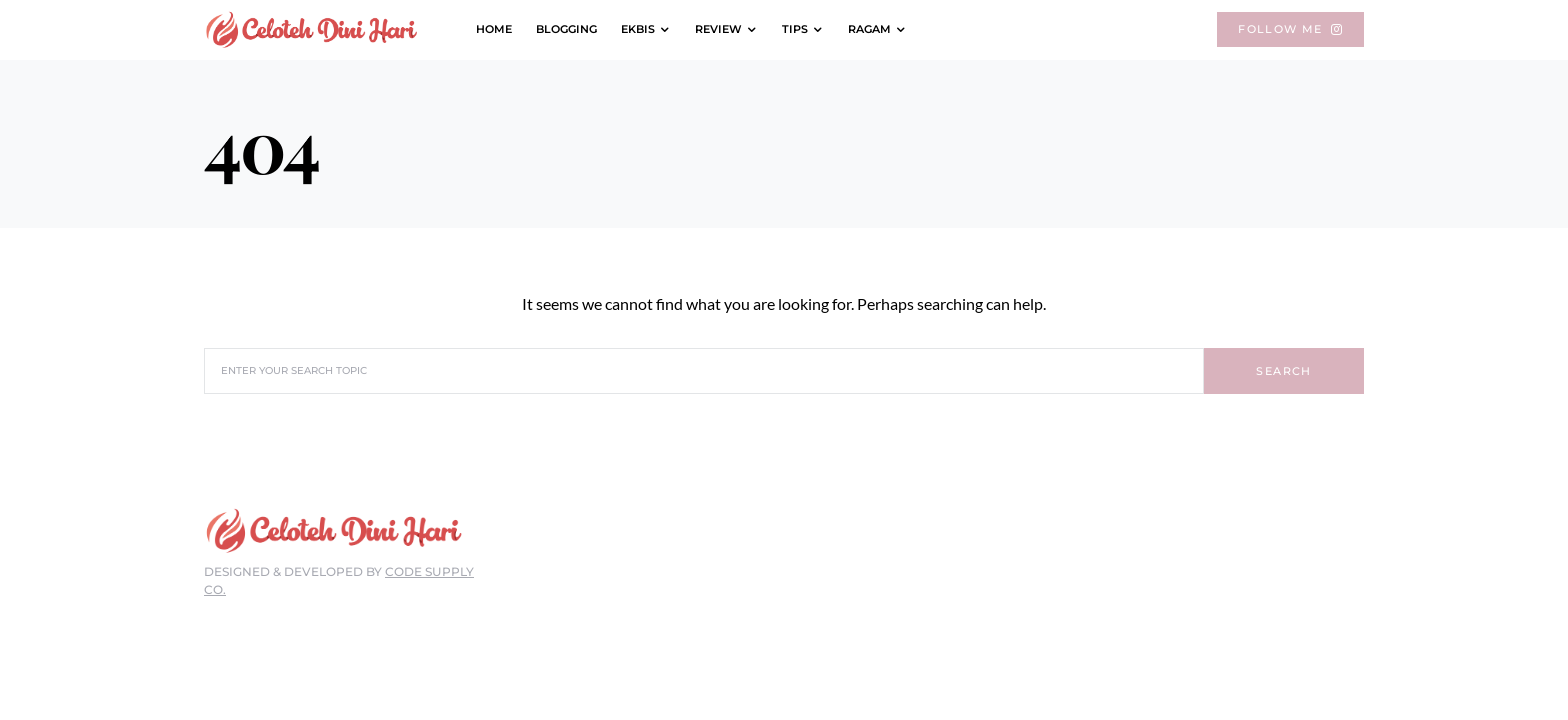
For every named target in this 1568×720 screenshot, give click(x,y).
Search (1283, 371)
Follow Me (1290, 29)
